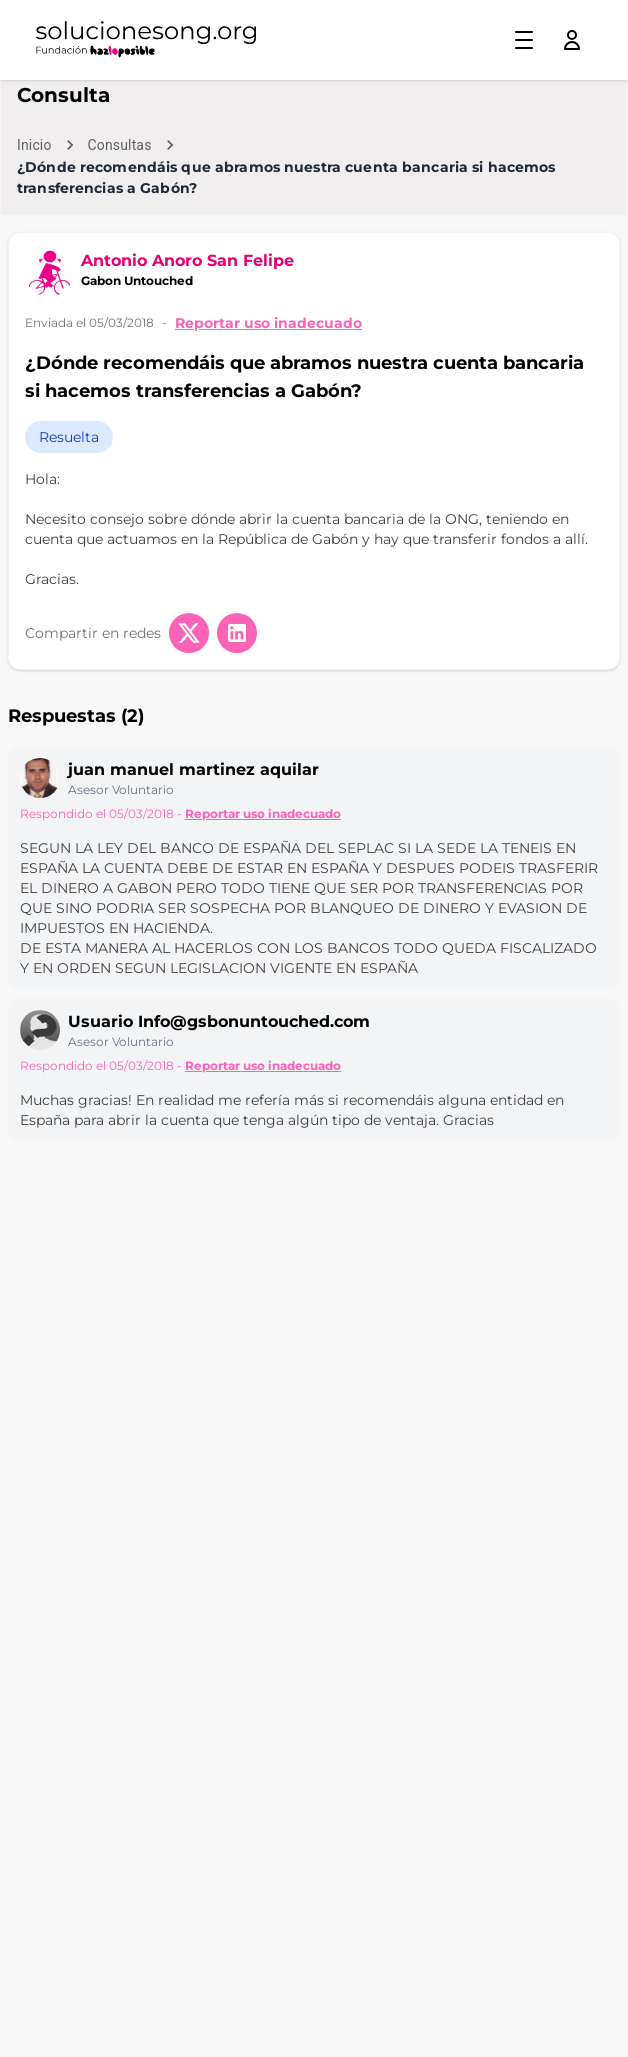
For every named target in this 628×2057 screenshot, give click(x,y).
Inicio (34, 145)
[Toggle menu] (524, 40)
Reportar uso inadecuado (268, 323)
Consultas (120, 145)
